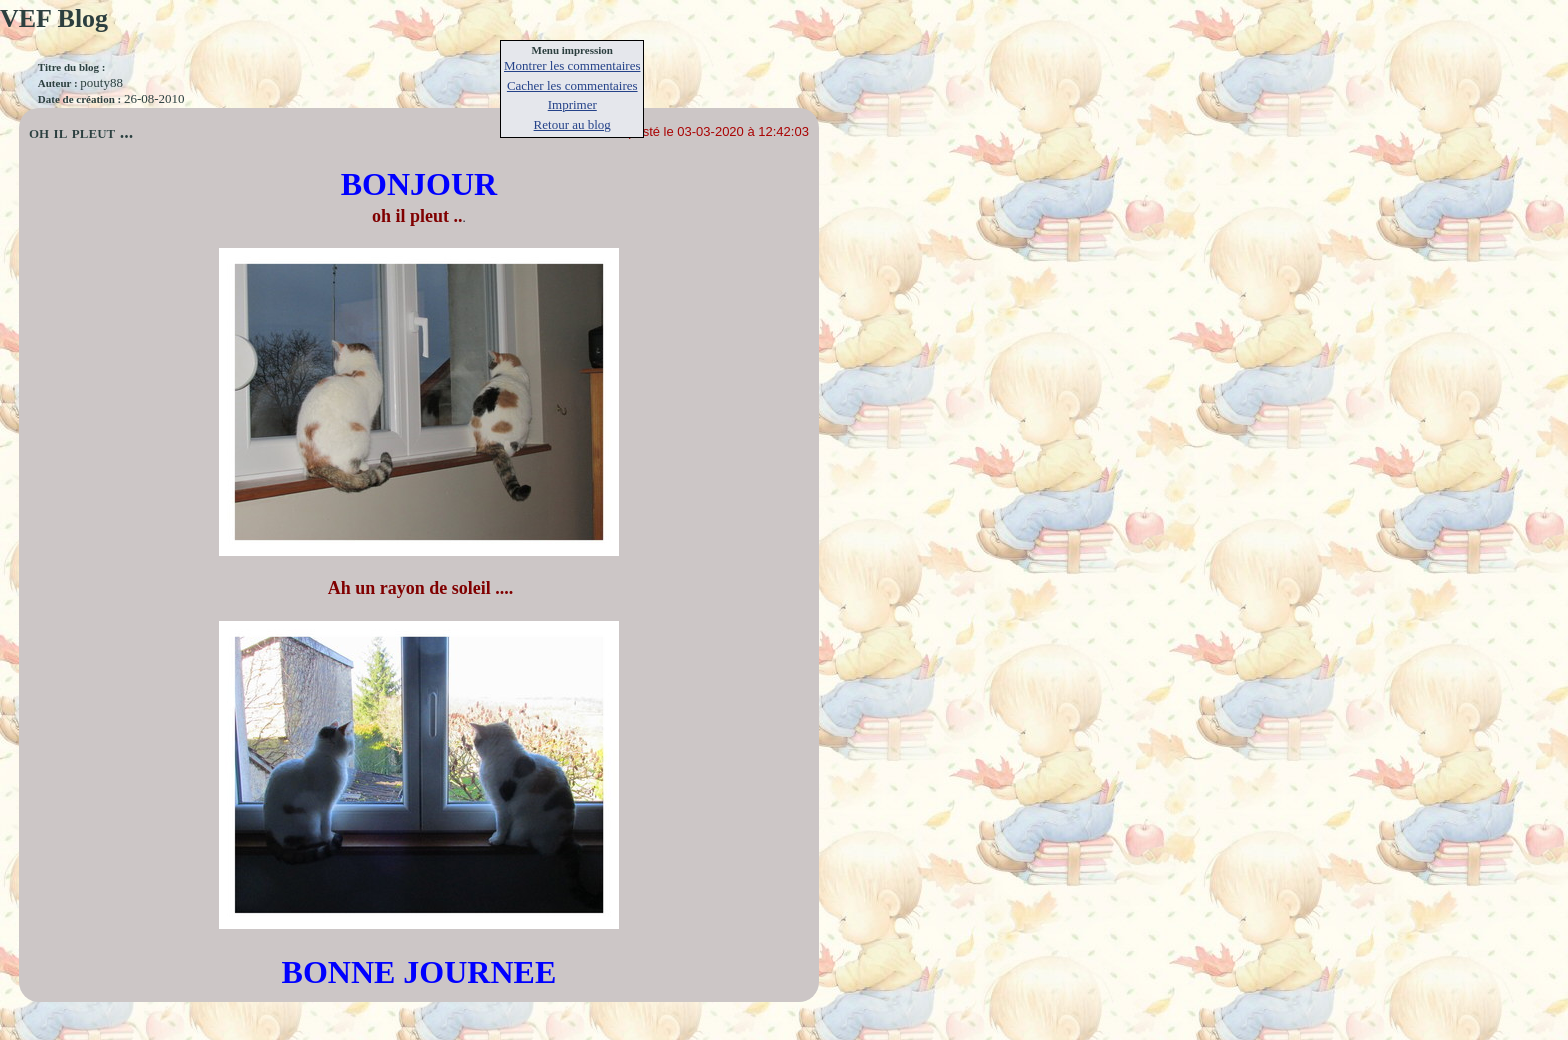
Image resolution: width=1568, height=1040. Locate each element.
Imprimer (572, 104)
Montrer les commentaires (572, 65)
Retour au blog (572, 124)
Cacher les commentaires (572, 85)
